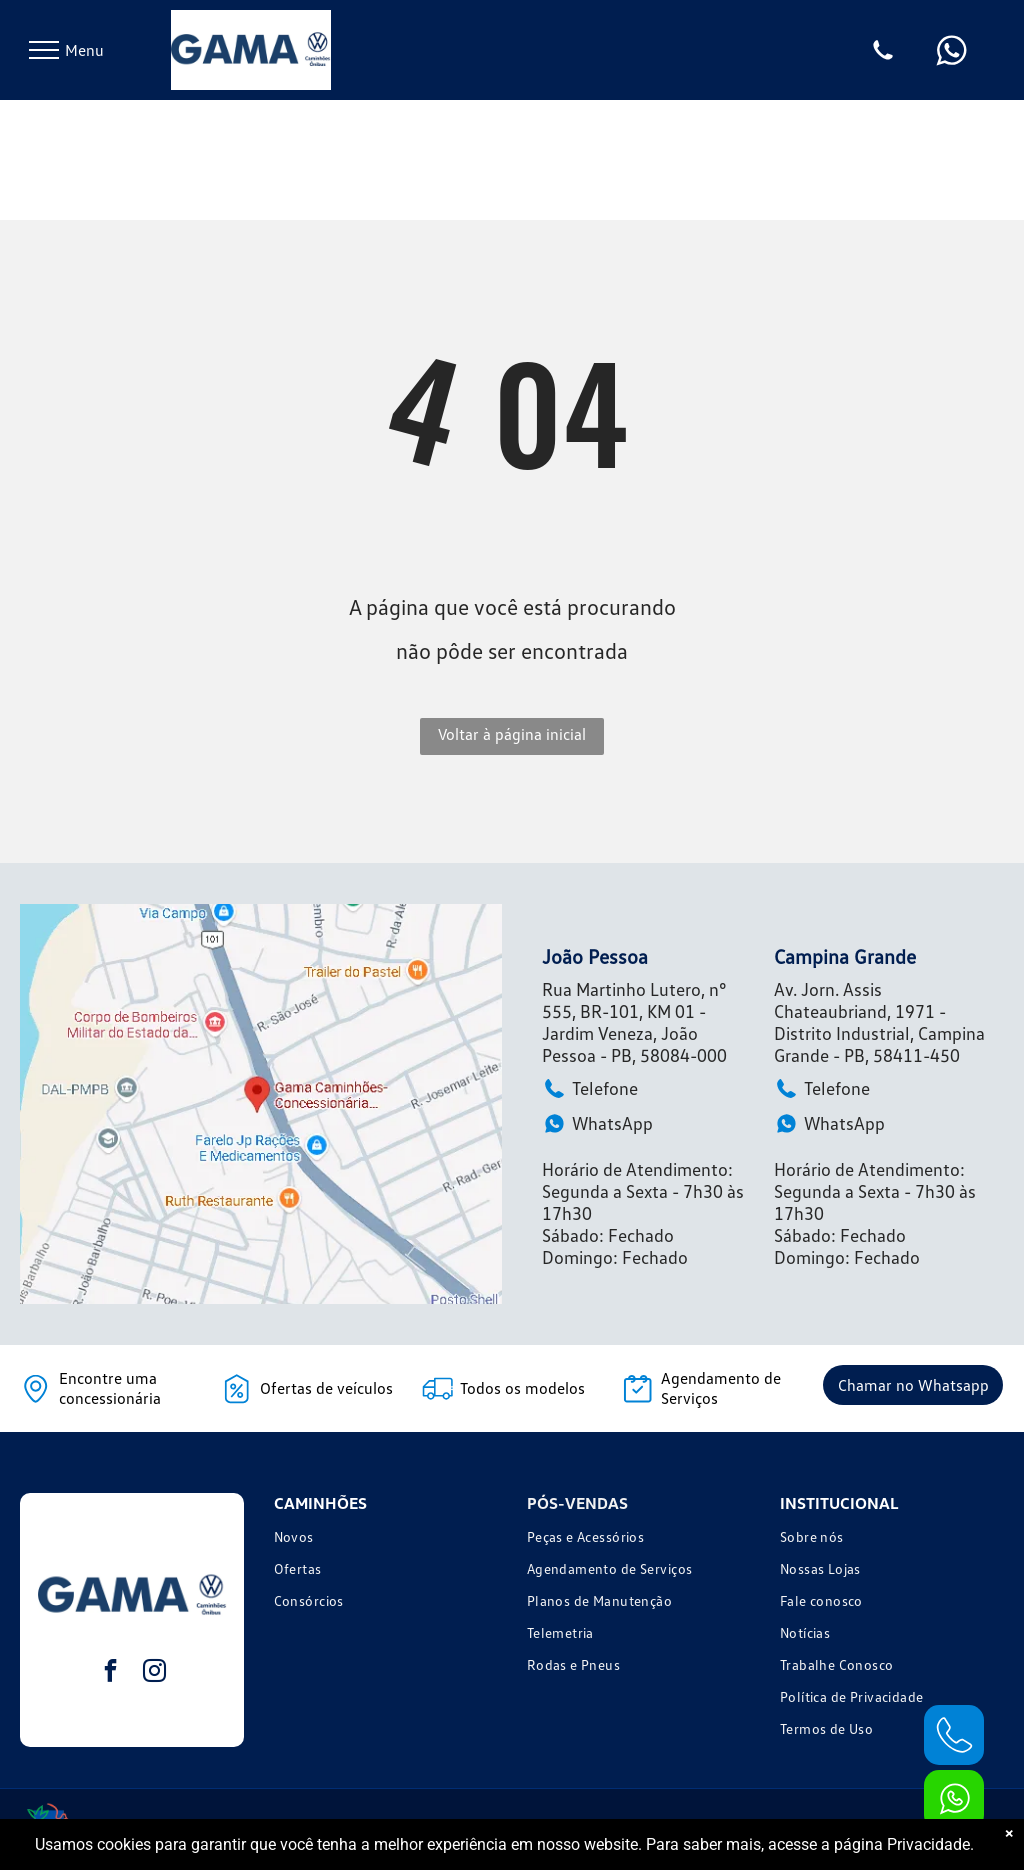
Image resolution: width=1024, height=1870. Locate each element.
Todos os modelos (522, 1388)
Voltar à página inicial (512, 734)
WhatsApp (597, 1123)
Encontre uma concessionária (110, 1388)
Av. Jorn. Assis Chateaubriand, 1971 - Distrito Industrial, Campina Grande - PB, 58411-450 (879, 1022)
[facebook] (110, 1673)
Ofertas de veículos (326, 1388)
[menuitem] (386, 1539)
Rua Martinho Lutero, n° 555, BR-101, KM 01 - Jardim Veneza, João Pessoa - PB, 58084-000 (634, 1022)
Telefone (590, 1088)
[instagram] (154, 1673)
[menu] (44, 50)
